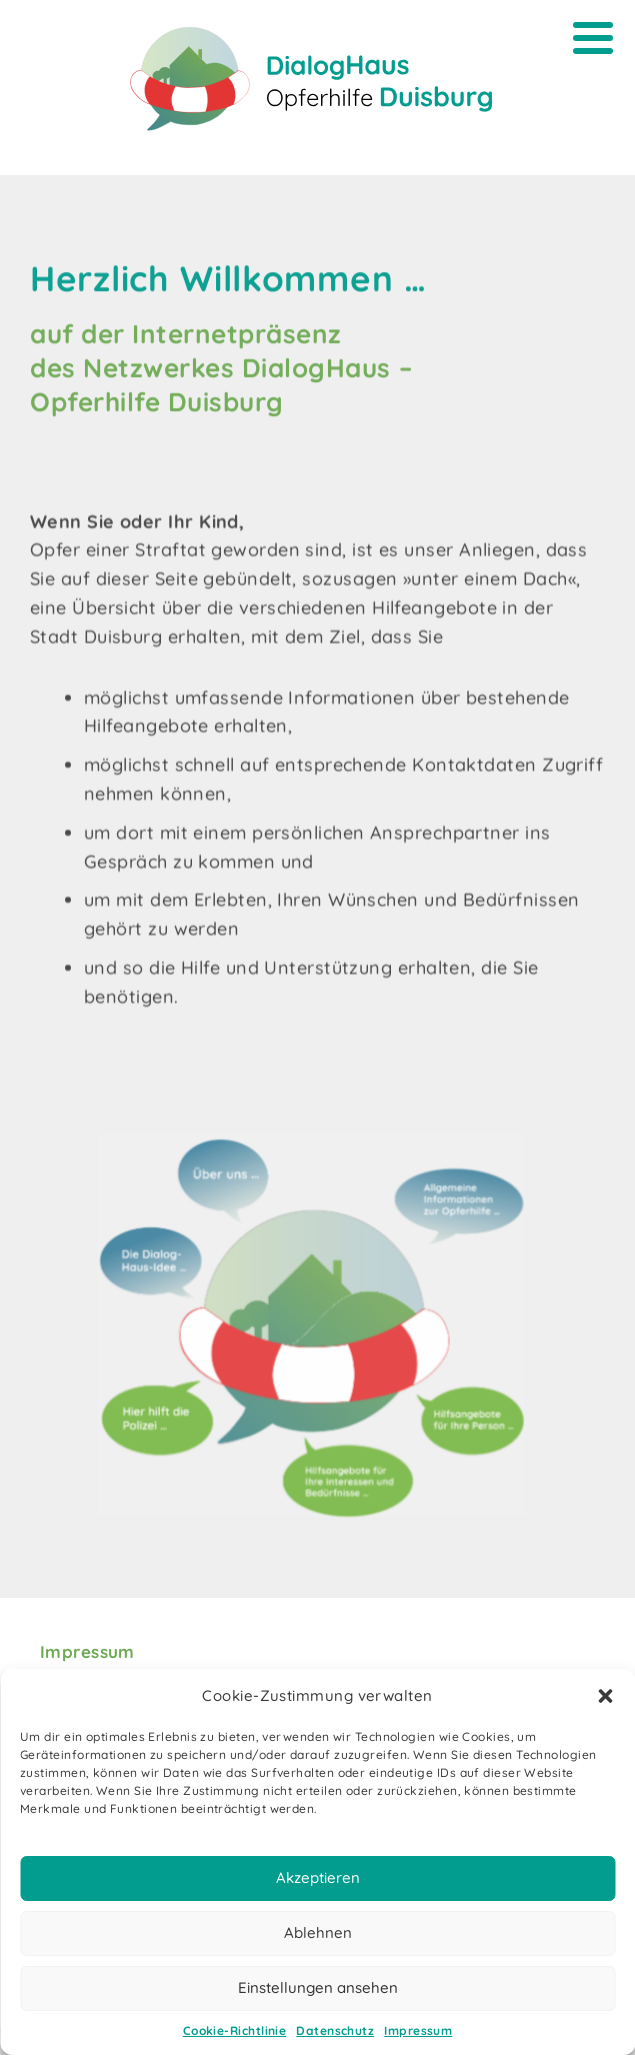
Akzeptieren (318, 1877)
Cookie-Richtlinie (235, 2030)
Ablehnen (318, 1932)
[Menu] (592, 37)
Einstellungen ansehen (318, 1987)
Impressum (418, 2030)
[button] (605, 1696)
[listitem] (194, 1465)
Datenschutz (335, 2030)
